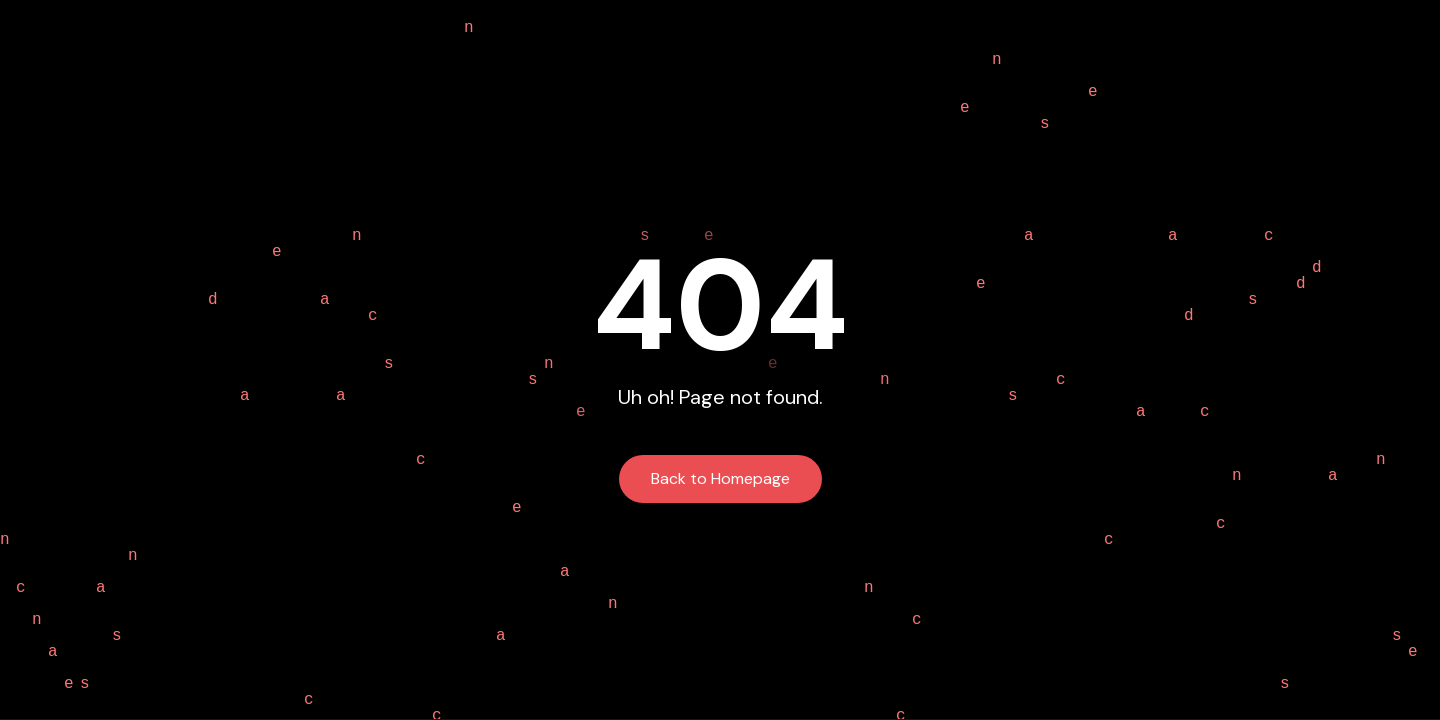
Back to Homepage (720, 478)
